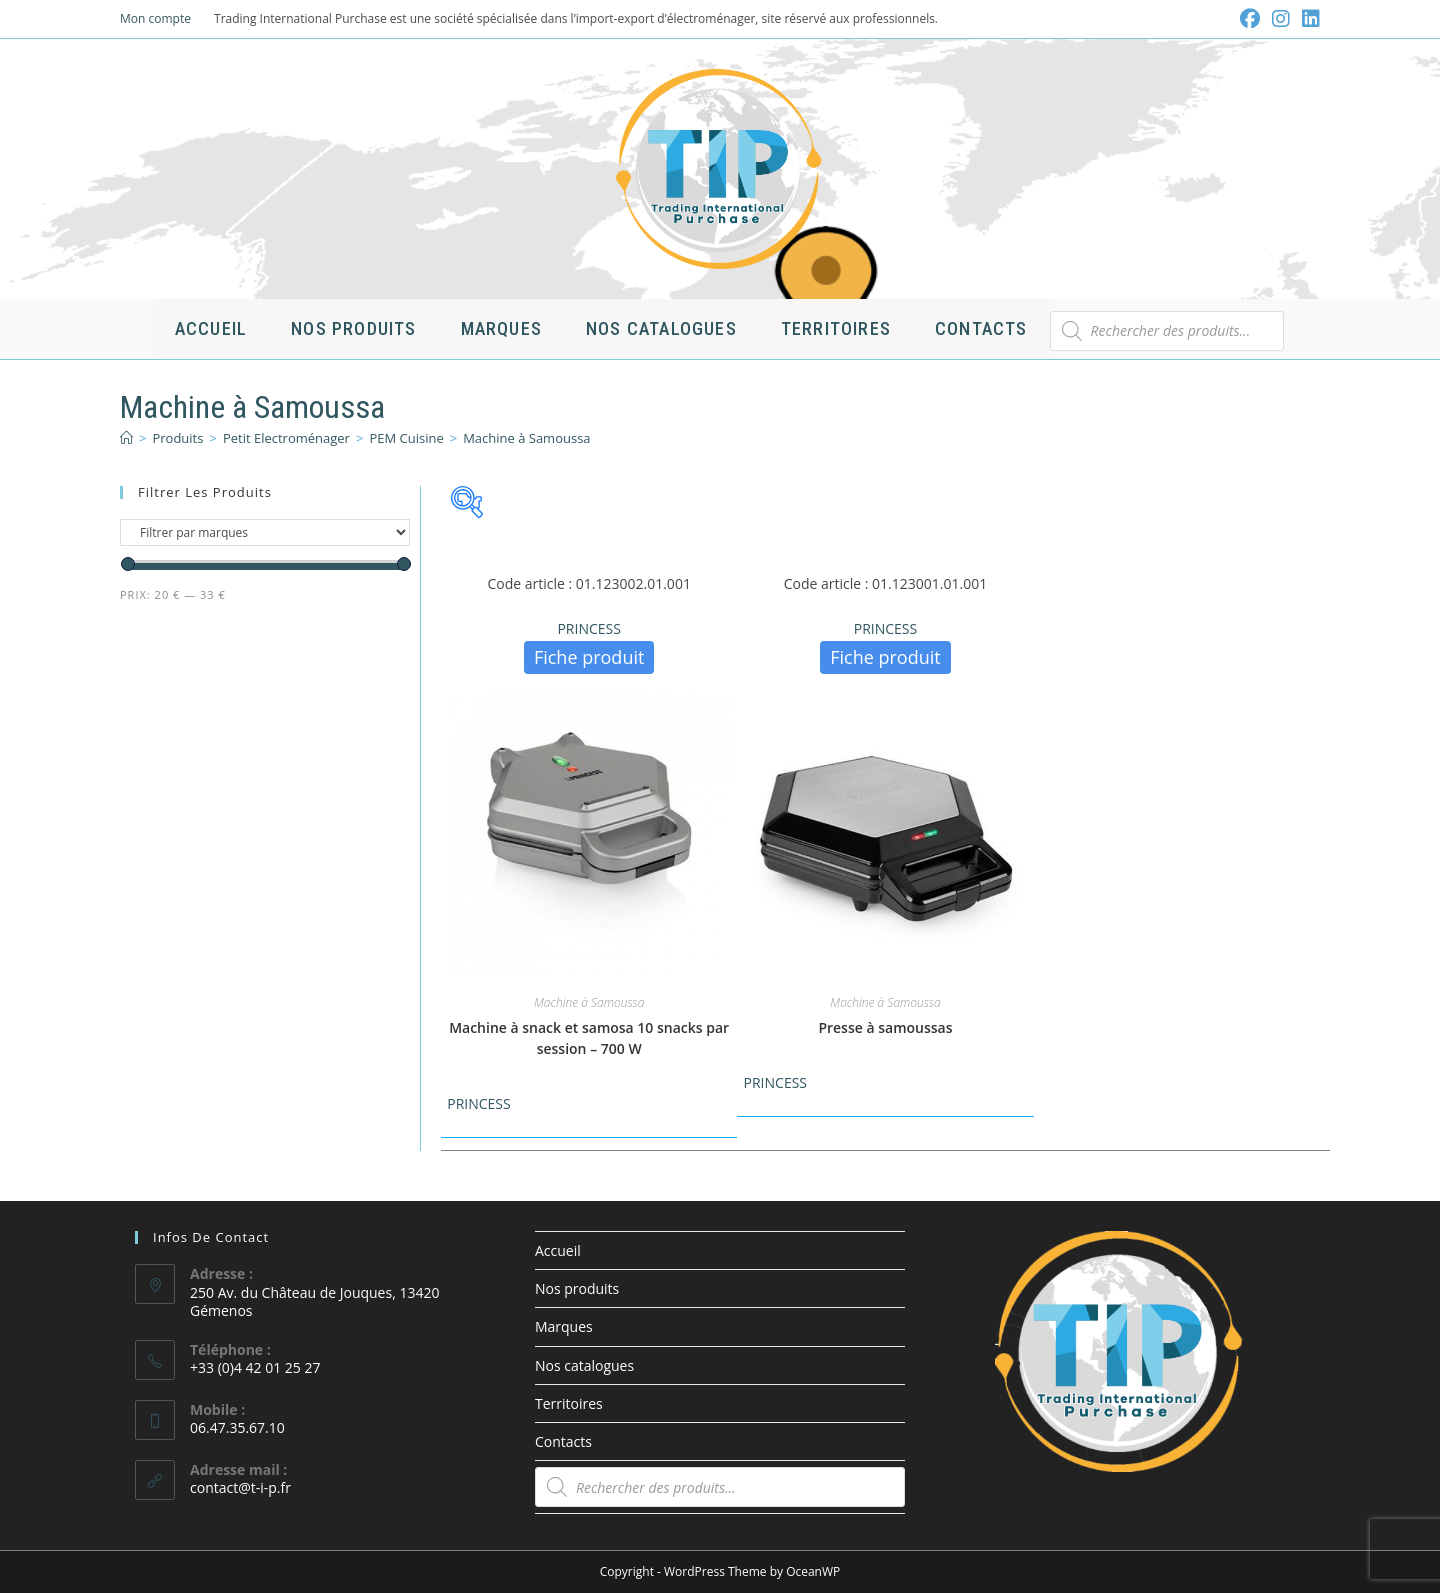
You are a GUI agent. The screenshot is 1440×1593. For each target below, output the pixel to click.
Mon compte (155, 18)
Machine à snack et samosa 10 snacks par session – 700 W (589, 1038)
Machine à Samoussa (526, 438)
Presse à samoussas (885, 1027)
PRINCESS (588, 628)
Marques (564, 1326)
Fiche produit (589, 657)
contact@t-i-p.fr (240, 1487)
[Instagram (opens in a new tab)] (1281, 19)
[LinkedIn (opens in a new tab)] (1308, 19)
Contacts (563, 1441)
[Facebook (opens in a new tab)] (1250, 19)
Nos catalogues (584, 1365)
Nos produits (577, 1288)
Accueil (558, 1250)
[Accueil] (126, 438)
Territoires (569, 1403)
